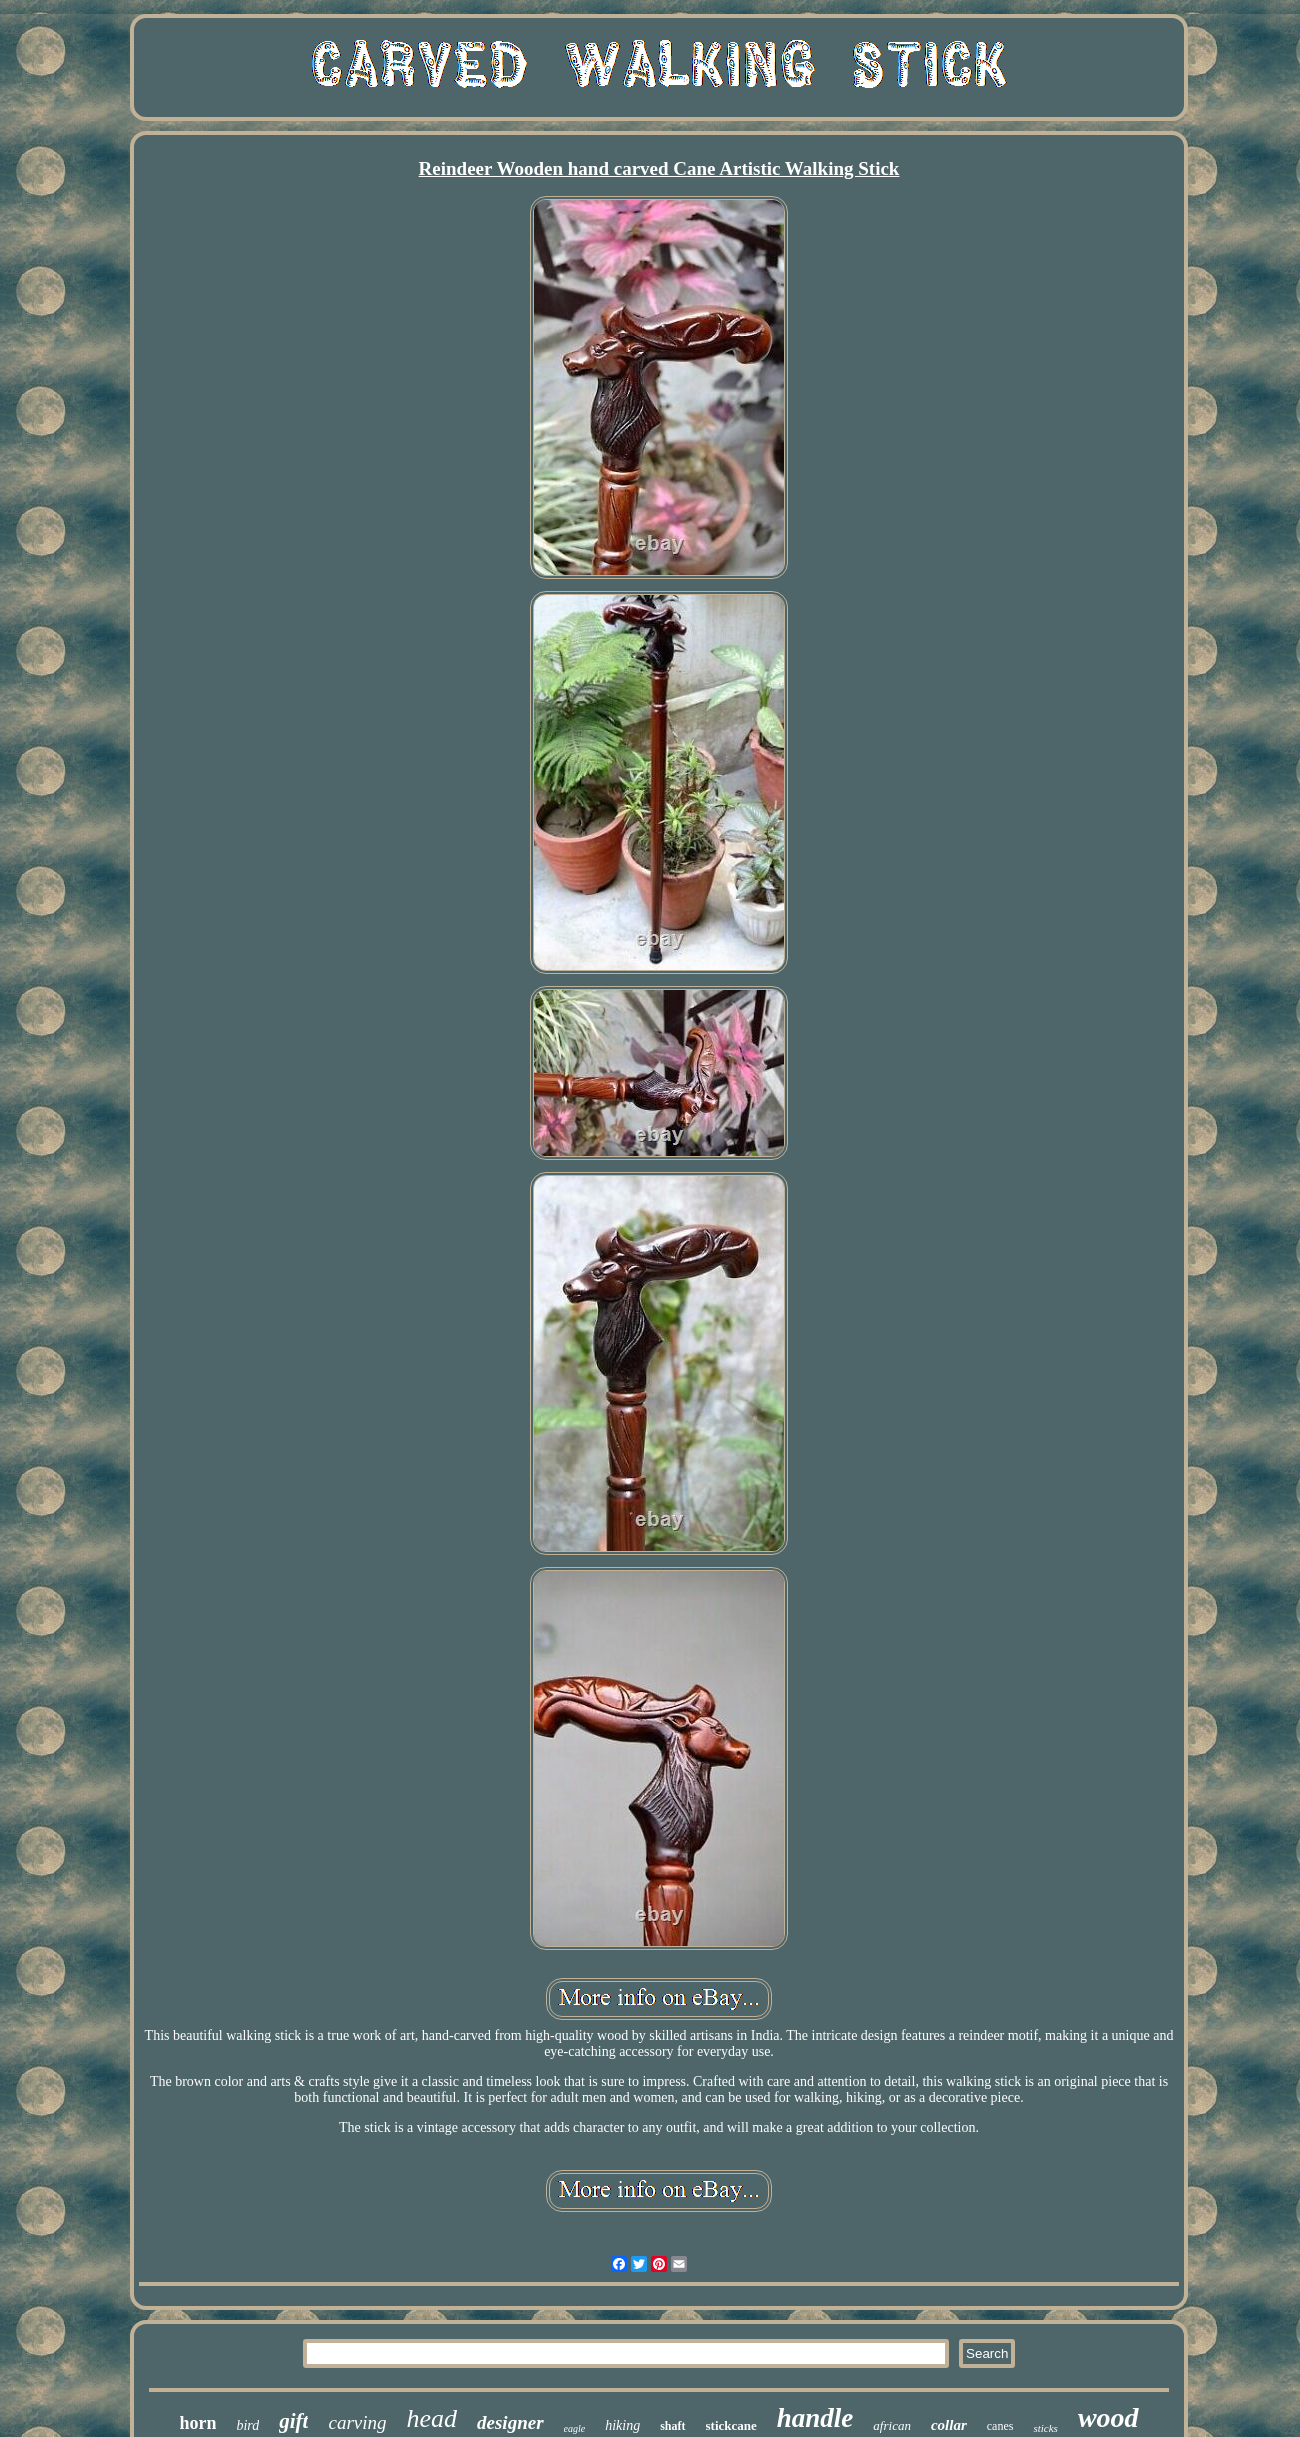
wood (1108, 2417)
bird (247, 2425)
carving (357, 2422)
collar (949, 2425)
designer (510, 2422)
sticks (1045, 2428)
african (892, 2425)
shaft (672, 2426)
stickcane (731, 2425)
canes (1000, 2426)
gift (293, 2421)
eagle (575, 2428)
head (432, 2418)
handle (815, 2418)
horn (197, 2423)
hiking (622, 2425)
